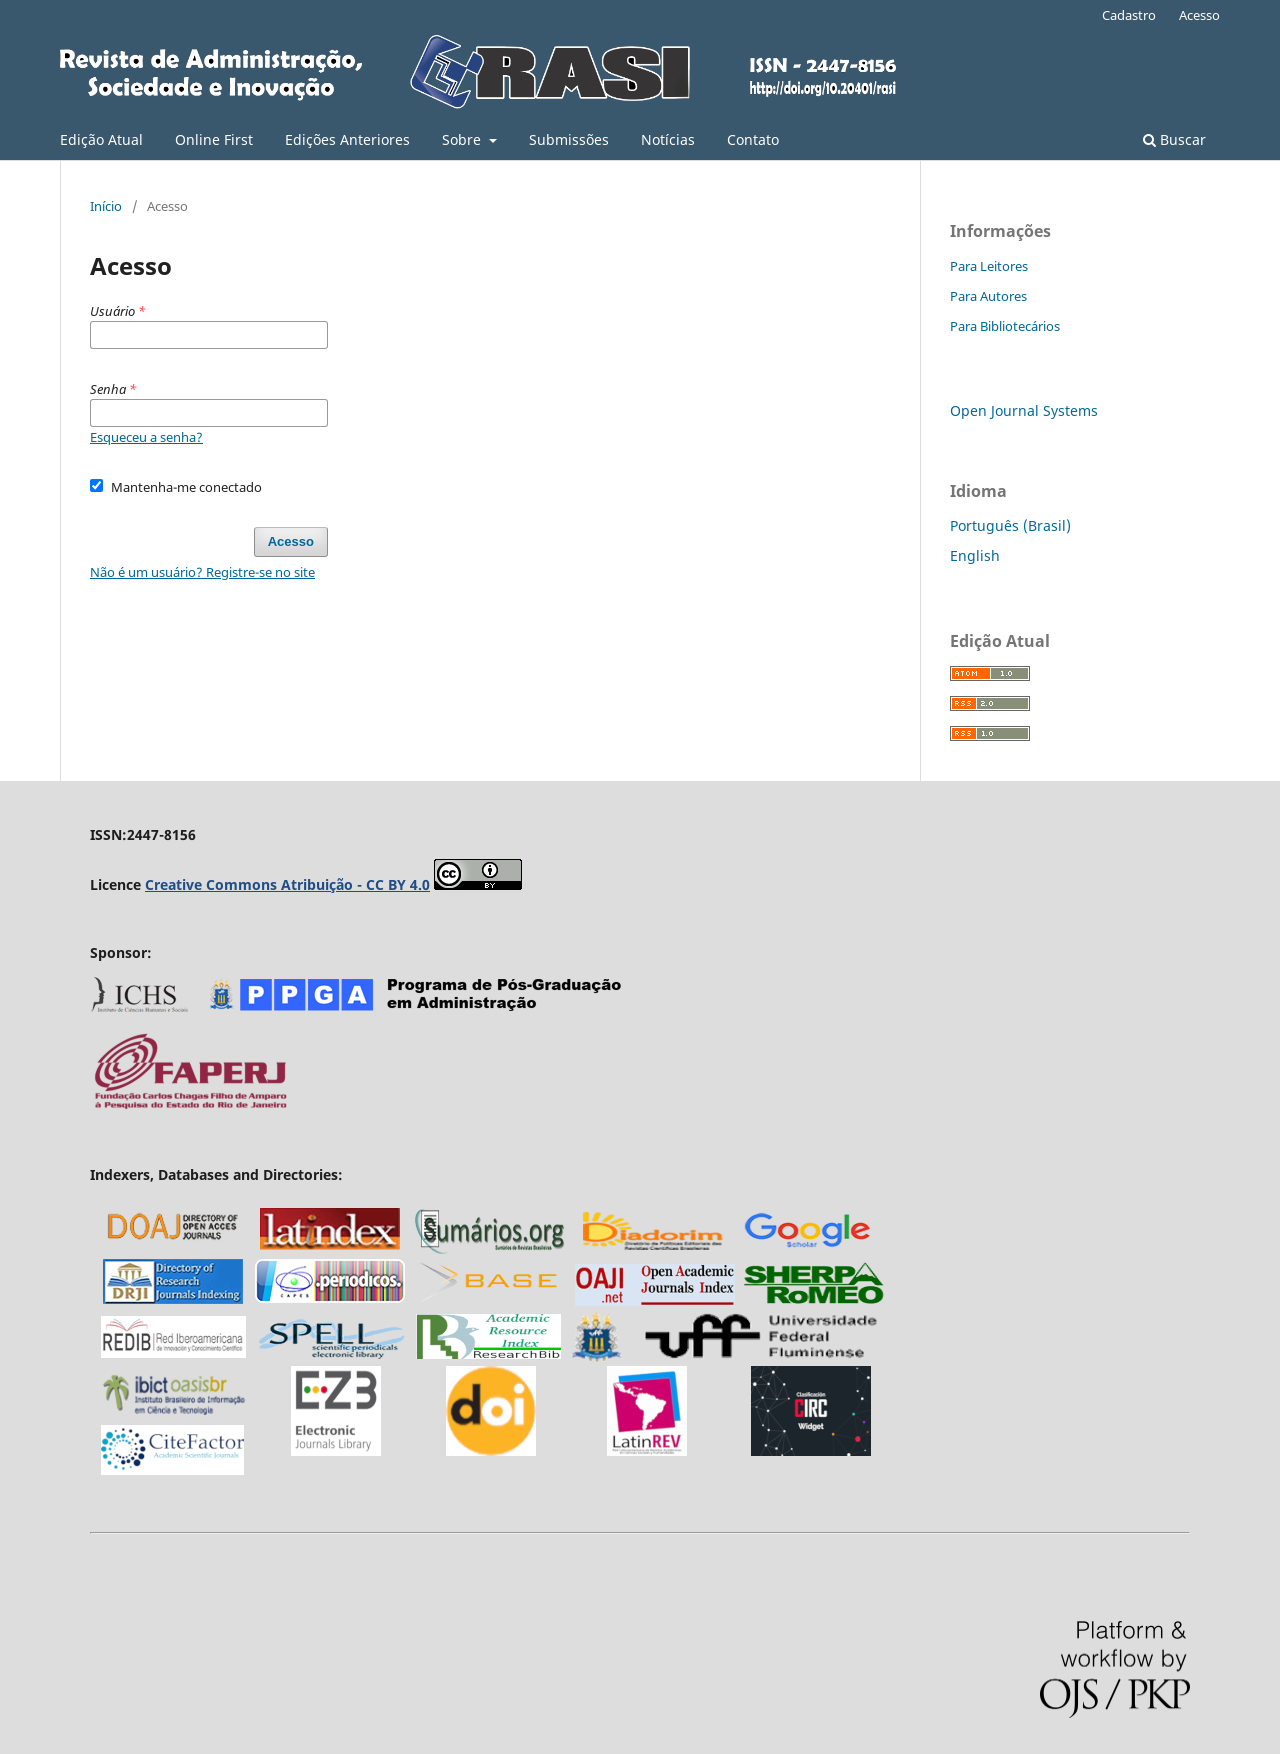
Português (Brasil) (1010, 525)
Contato (753, 139)
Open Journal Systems (1024, 410)
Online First (214, 139)
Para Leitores (989, 266)
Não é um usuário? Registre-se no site (202, 572)
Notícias (668, 139)
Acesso (1199, 15)
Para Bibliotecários (1005, 326)
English (975, 555)
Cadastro (1129, 15)
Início (106, 206)
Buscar (1174, 139)
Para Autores (988, 296)
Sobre (463, 139)
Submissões (569, 139)
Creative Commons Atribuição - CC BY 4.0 (287, 884)
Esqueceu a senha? (146, 437)
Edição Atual (101, 139)
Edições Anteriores (347, 139)
